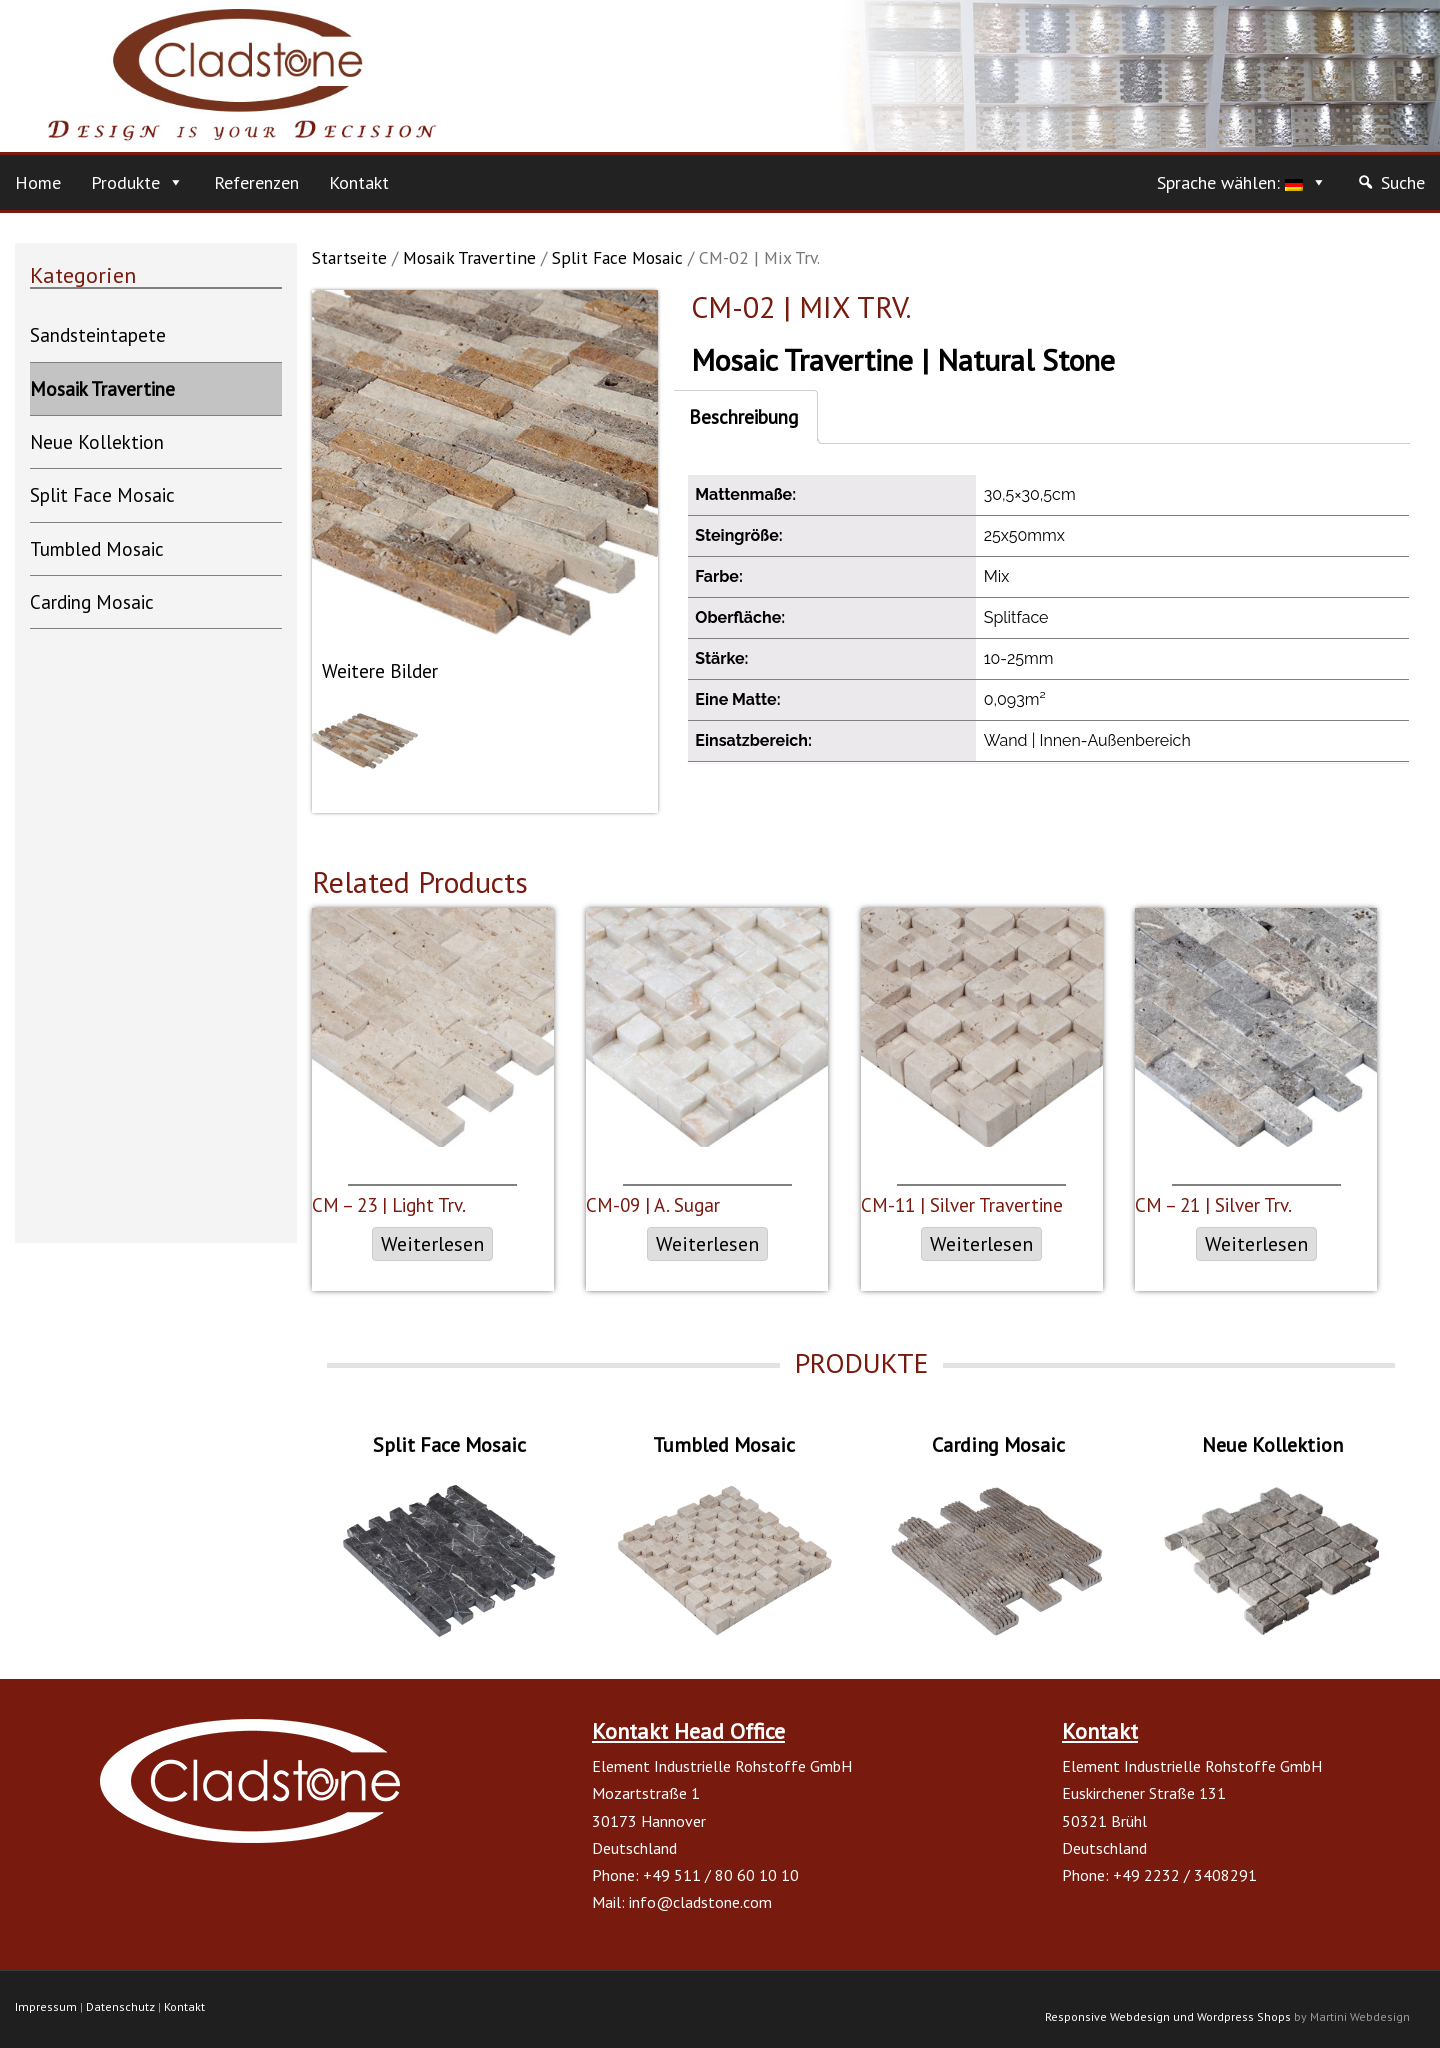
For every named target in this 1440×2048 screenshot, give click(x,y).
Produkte (125, 182)
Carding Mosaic (92, 602)
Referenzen (256, 182)
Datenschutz (120, 2006)
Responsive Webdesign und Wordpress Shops (1168, 2016)
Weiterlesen (432, 1244)
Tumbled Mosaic (97, 549)
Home (38, 182)
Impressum (46, 2006)
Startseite (349, 257)
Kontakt (359, 182)
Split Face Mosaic (617, 257)
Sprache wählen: (1230, 182)
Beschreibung (743, 417)
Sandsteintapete (98, 335)
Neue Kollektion (97, 442)
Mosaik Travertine (469, 257)
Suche (1403, 182)
